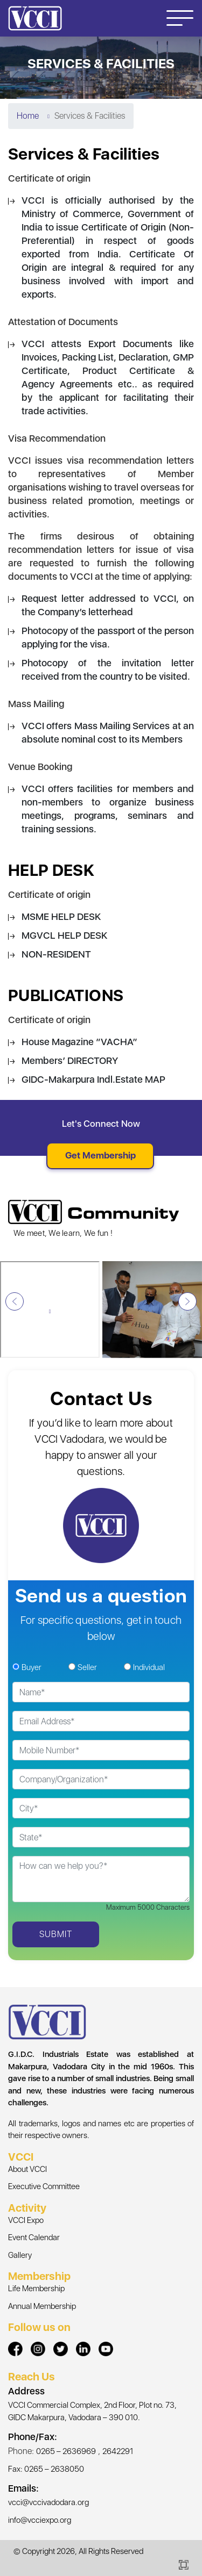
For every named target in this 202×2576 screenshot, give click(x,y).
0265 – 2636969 (66, 2451)
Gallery (20, 2255)
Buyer (31, 1667)
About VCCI (27, 2169)
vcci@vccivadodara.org (48, 2502)
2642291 (117, 2451)
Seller (87, 1667)
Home (28, 116)
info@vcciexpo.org (39, 2520)
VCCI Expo (26, 2220)
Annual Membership (42, 2306)
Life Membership (36, 2288)
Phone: (21, 2451)
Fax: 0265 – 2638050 (46, 2469)
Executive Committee (44, 2186)
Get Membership (100, 1155)
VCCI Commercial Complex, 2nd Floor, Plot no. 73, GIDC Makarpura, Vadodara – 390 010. (92, 2411)
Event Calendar (34, 2237)
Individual (149, 1667)
